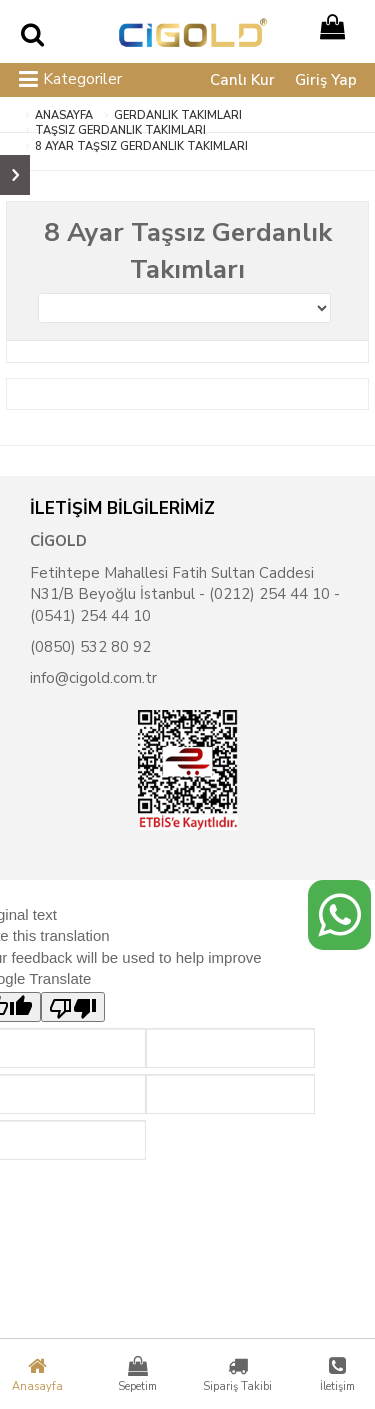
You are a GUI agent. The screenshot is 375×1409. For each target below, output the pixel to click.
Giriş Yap (326, 80)
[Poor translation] (73, 1007)
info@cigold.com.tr (93, 678)
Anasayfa (37, 1374)
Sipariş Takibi (237, 1374)
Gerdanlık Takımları (178, 115)
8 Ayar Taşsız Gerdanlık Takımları (141, 146)
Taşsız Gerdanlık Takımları (120, 130)
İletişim (337, 1374)
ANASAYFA (64, 115)
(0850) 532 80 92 (90, 647)
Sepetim (137, 1374)
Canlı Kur (242, 80)
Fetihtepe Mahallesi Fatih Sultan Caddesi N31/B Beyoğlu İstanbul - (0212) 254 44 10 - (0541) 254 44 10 (185, 594)
